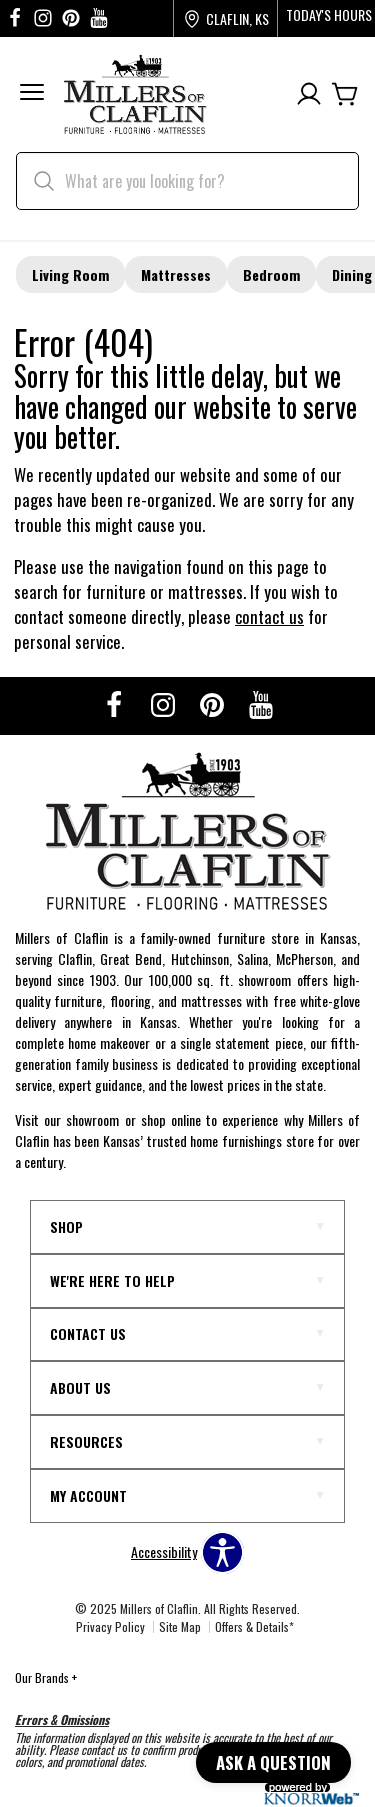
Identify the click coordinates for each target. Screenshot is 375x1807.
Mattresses (176, 274)
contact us (269, 616)
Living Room (70, 274)
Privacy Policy (110, 1626)
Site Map (180, 1626)
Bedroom (271, 274)
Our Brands (46, 1677)
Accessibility (164, 1552)
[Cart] (345, 94)
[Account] (309, 94)
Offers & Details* (254, 1626)
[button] (32, 94)
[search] (187, 181)
